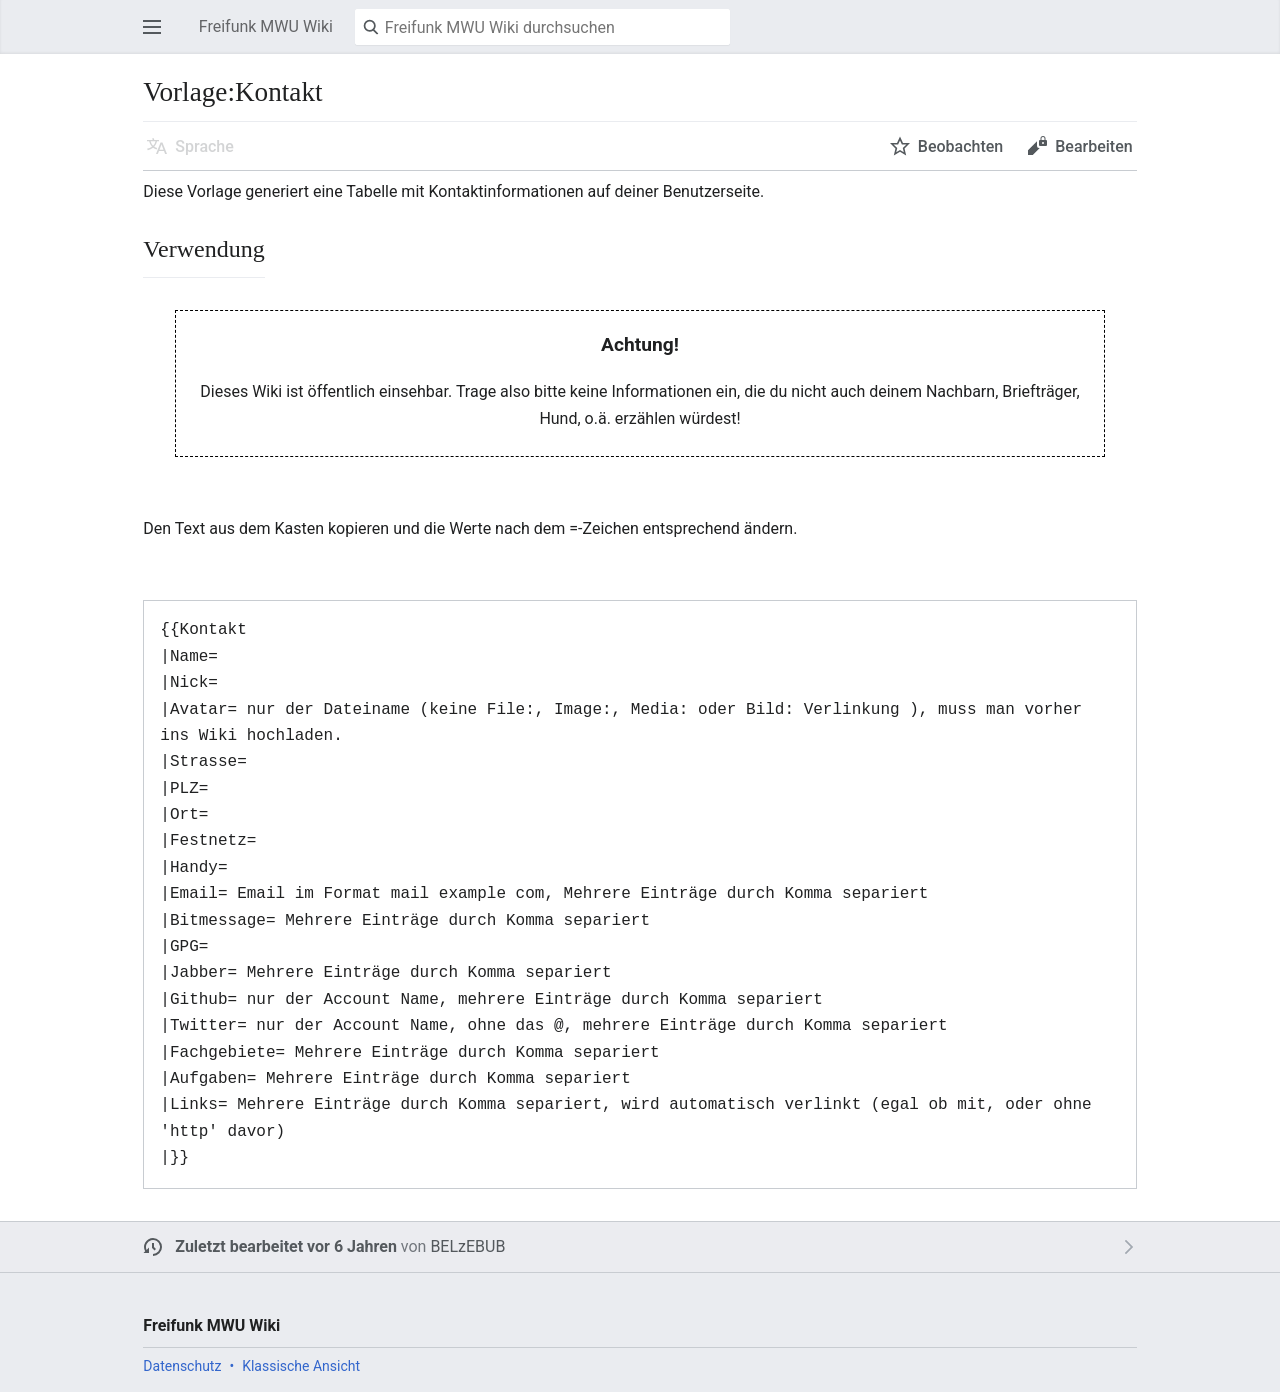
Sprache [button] (204, 146)
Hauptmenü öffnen (158, 36)
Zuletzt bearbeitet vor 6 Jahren (286, 1246)
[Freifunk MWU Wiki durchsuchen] (542, 27)
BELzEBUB (467, 1246)
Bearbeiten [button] (1093, 146)
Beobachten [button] (960, 146)
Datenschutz (182, 1366)
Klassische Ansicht (301, 1366)
